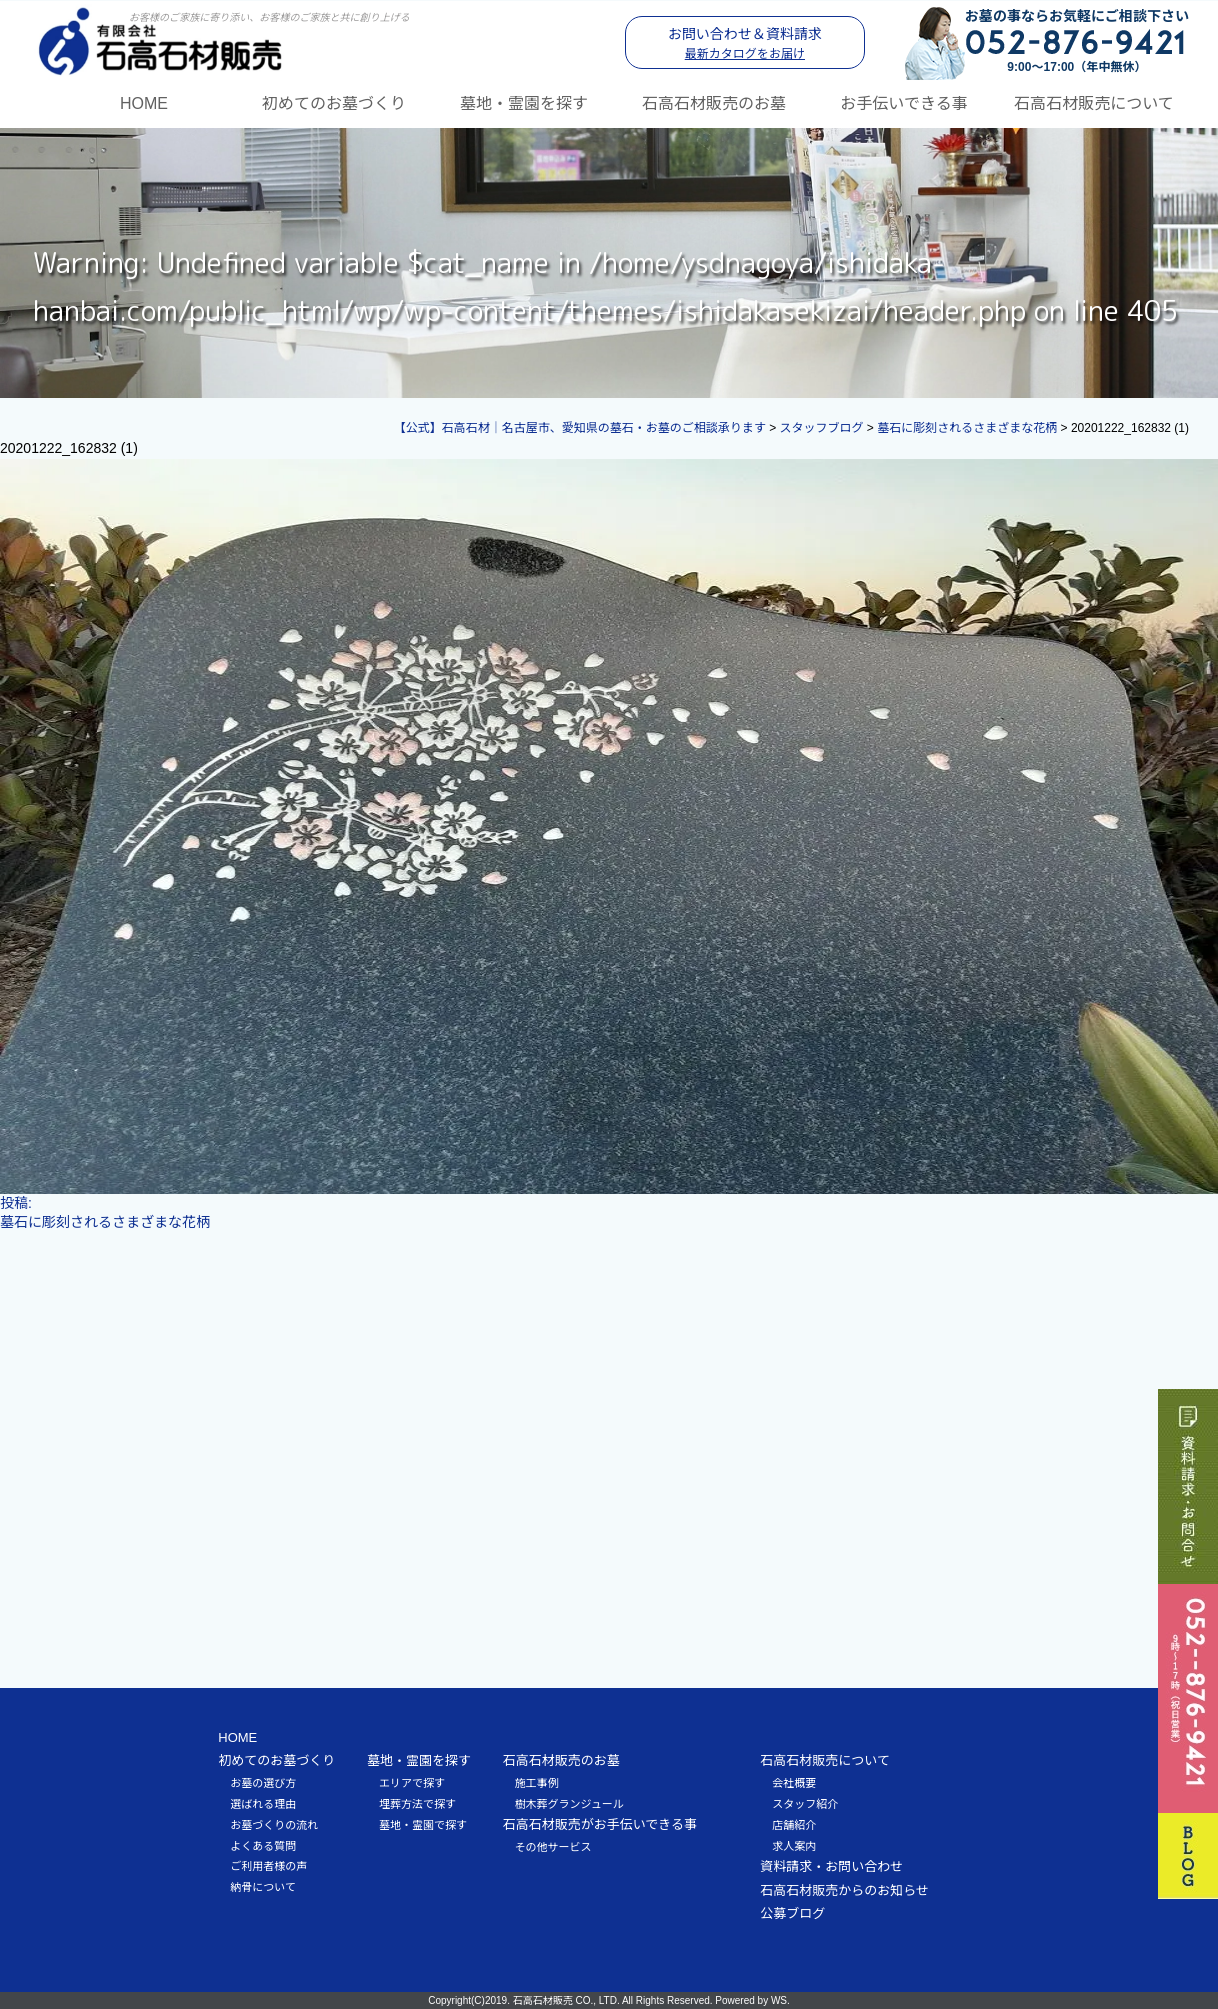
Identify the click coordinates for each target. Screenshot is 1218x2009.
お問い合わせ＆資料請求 (745, 43)
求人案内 (794, 1845)
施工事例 (537, 1782)
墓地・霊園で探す (423, 1824)
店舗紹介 (794, 1824)
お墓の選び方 (263, 1782)
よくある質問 (263, 1845)
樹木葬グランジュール (569, 1803)
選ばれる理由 (263, 1803)
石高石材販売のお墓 (714, 102)
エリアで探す (412, 1782)
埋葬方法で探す (417, 1803)
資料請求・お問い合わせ (831, 1865)
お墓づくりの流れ (274, 1824)
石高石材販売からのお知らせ (844, 1889)
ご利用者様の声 (268, 1865)
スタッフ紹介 (805, 1803)
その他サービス (553, 1846)
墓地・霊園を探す (524, 102)
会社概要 (794, 1782)
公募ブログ (792, 1913)
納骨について (263, 1886)
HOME (144, 102)
